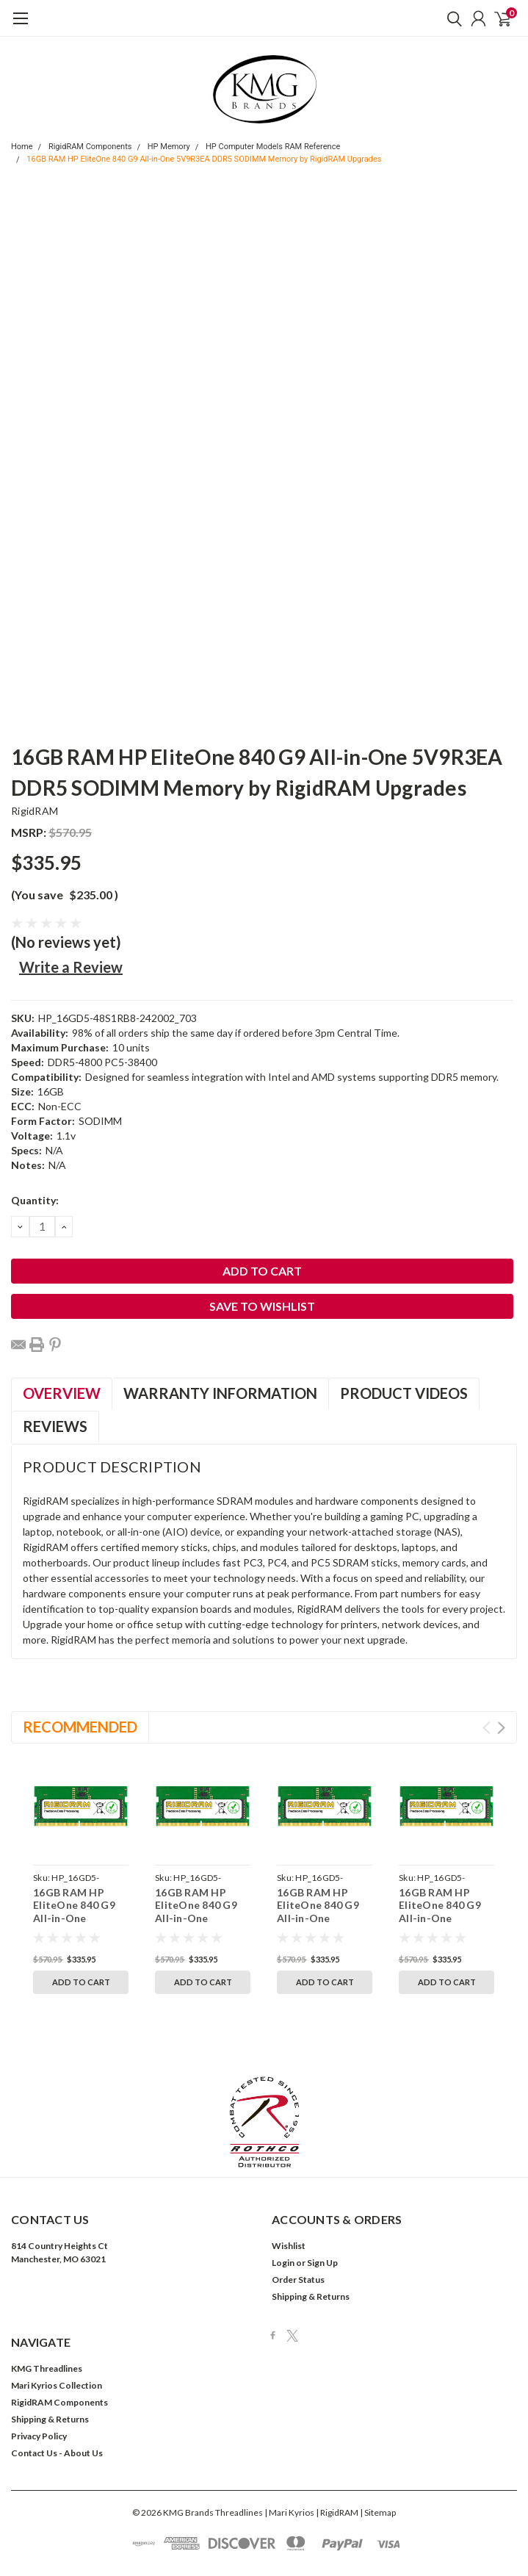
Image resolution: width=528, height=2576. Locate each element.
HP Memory (169, 146)
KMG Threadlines (46, 2309)
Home (22, 146)
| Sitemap (378, 2453)
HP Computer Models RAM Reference (273, 146)
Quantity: (35, 1200)
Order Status (298, 2220)
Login (283, 2203)
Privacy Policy (39, 2377)
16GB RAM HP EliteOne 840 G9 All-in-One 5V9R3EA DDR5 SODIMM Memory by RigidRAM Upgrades (203, 159)
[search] (451, 18)
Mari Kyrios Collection (56, 2326)
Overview (62, 1393)
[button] (264, 2063)
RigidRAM (34, 811)
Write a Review (71, 967)
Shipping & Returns (311, 2237)
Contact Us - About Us (57, 2394)
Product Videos (404, 1393)
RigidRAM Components (90, 146)
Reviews (55, 1426)
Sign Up (322, 2203)
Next (501, 1728)
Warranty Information (220, 1393)
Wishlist (288, 2186)
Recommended (80, 1726)
